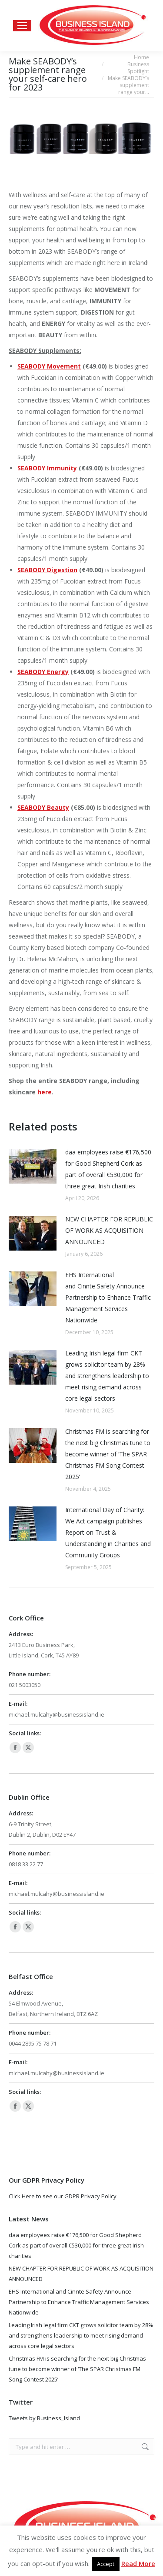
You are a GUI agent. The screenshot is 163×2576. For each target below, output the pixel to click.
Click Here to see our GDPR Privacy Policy (62, 2196)
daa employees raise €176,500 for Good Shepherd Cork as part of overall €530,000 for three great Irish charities (108, 1169)
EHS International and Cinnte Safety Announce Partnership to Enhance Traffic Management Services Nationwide (108, 1297)
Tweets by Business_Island (44, 2418)
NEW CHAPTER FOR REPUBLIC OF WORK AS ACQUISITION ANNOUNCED (109, 1230)
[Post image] (33, 1166)
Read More (138, 2563)
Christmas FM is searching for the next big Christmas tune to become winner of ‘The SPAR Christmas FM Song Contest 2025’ (107, 1454)
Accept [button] (105, 2564)
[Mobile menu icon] (22, 25)
